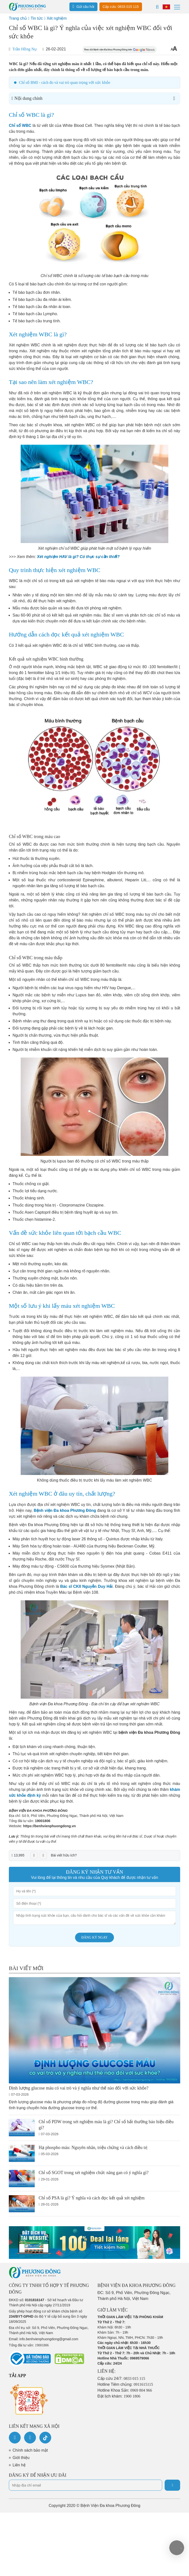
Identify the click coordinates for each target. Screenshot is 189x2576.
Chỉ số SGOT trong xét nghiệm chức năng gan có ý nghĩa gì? (94, 2172)
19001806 (42, 1821)
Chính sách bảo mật (30, 2450)
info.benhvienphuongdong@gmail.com (48, 2339)
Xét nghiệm (57, 18)
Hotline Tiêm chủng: (125, 2384)
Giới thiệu (21, 2458)
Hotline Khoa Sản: (124, 2390)
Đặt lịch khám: (118, 2396)
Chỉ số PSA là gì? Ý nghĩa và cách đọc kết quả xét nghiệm (91, 2197)
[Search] (157, 7)
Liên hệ (19, 2465)
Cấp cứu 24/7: (121, 2378)
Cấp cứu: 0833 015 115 (121, 7)
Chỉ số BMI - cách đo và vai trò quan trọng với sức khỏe (64, 82)
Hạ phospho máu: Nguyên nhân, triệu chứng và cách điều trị (93, 2147)
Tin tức (37, 18)
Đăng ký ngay (94, 1937)
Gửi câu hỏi (83, 6)
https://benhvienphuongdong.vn (49, 1826)
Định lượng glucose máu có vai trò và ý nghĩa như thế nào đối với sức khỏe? (78, 2088)
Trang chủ (18, 18)
